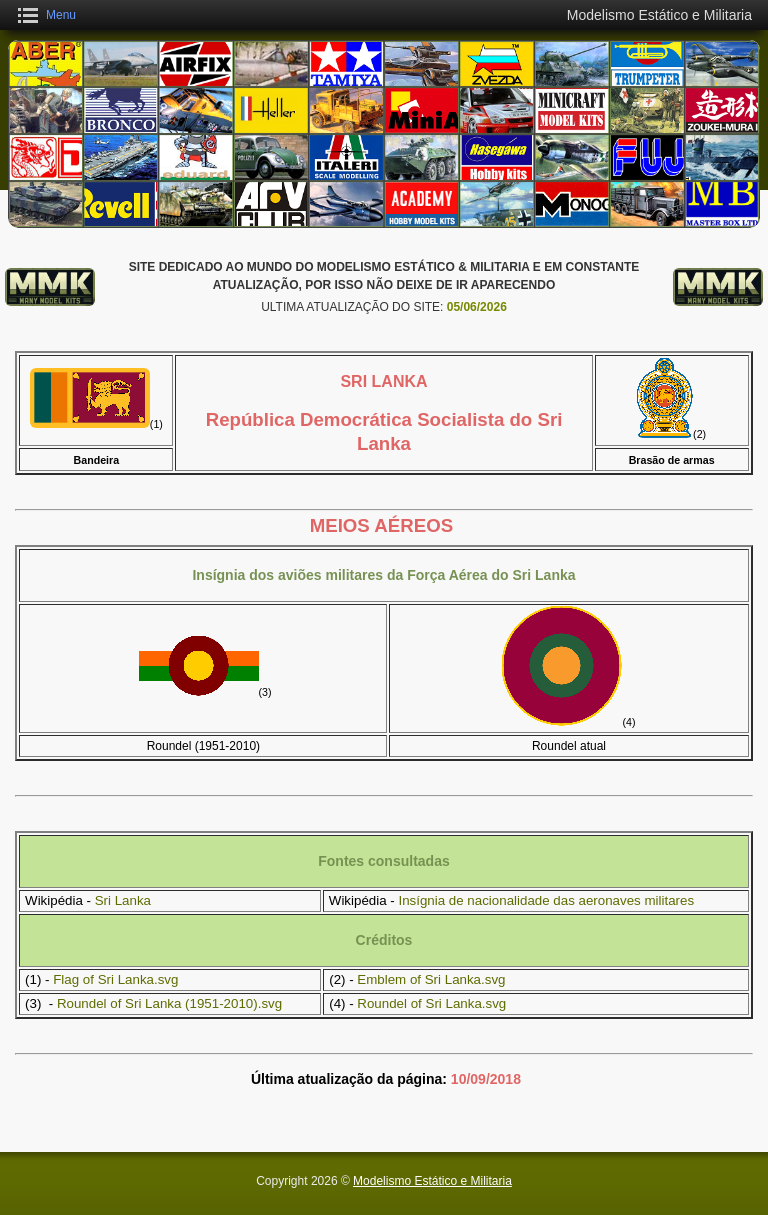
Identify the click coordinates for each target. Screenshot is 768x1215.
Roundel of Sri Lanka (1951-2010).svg (169, 1003)
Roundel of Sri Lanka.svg (431, 1003)
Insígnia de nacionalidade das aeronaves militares (546, 900)
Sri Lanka (123, 900)
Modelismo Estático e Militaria (432, 1181)
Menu (61, 15)
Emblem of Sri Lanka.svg (431, 979)
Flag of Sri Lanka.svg (115, 979)
